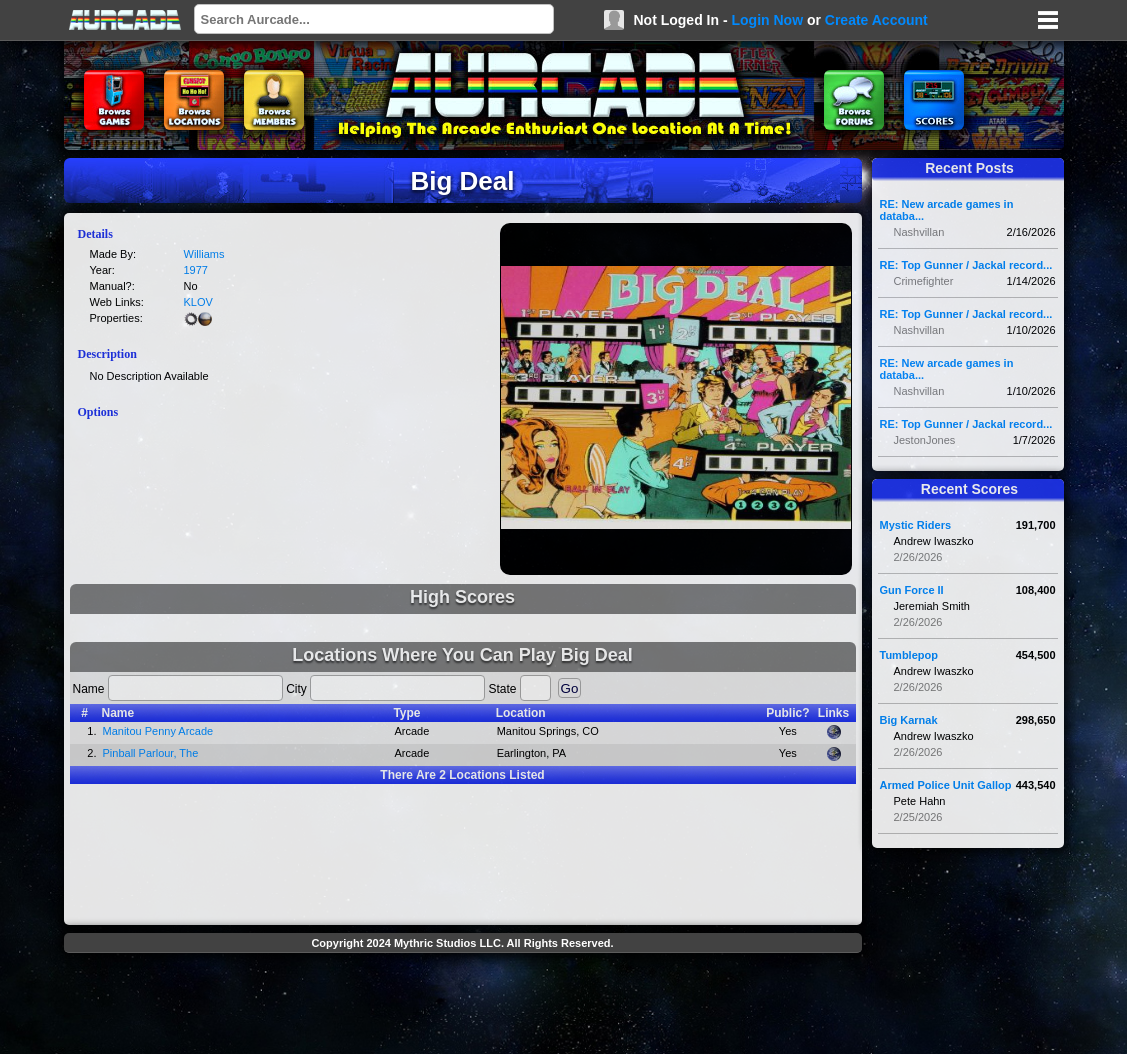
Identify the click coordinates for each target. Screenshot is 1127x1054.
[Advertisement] (463, 1006)
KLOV (198, 302)
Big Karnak (909, 720)
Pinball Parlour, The (151, 753)
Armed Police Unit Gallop (946, 785)
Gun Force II (912, 590)
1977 (196, 270)
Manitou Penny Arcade (158, 731)
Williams (204, 254)
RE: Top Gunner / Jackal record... (966, 265)
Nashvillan (919, 232)
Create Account (876, 20)
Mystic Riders (916, 525)
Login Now (767, 20)
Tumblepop (909, 655)
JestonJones (925, 440)
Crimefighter (924, 281)
